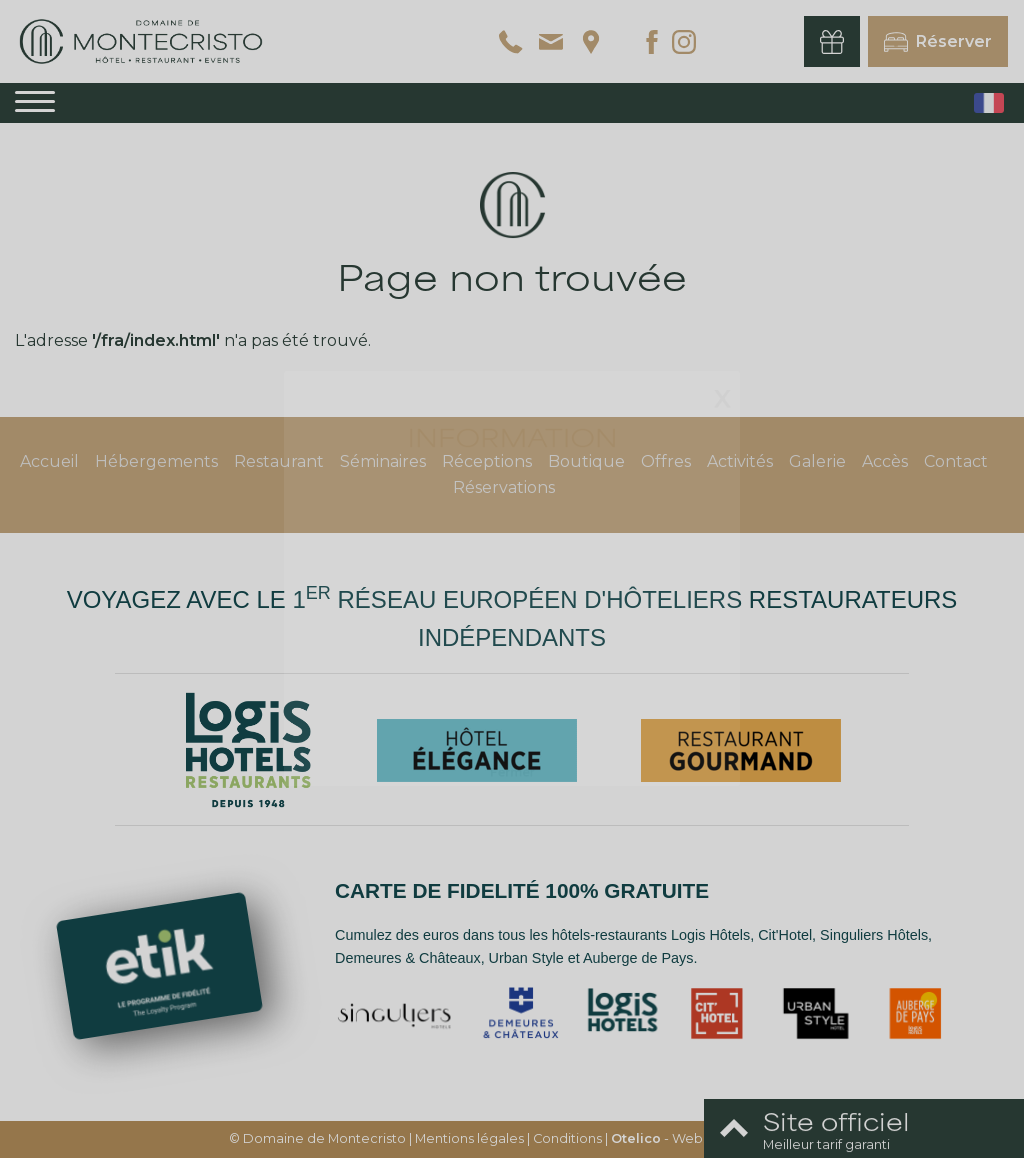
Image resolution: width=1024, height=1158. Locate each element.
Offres (666, 461)
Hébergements (156, 461)
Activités (740, 461)
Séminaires (383, 461)
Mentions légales (469, 1138)
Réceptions (487, 461)
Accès (885, 461)
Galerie (817, 461)
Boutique (586, 461)
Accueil (49, 461)
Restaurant (279, 461)
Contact (956, 461)
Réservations (504, 487)
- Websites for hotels (703, 1138)
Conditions (567, 1138)
